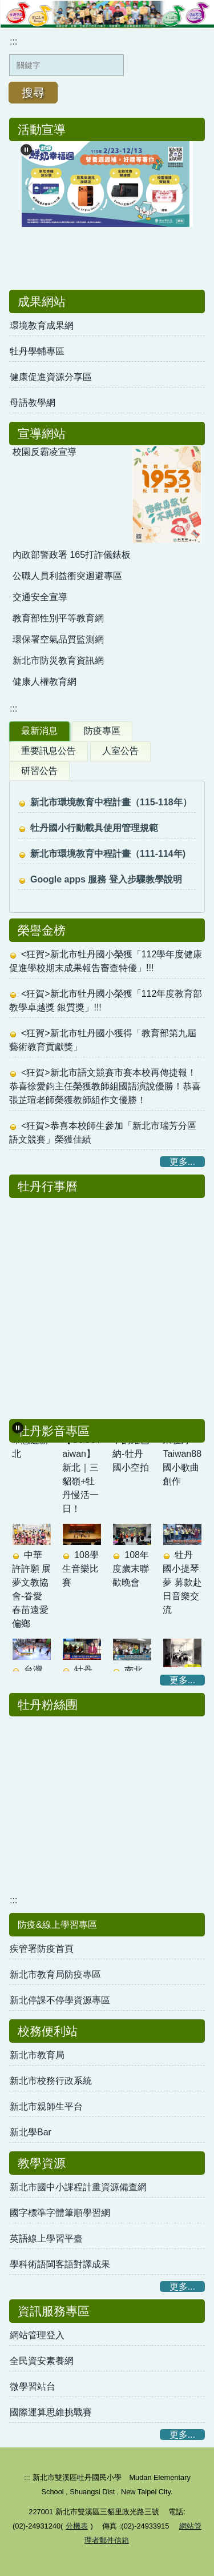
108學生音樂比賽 (80, 1572)
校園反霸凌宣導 (44, 452)
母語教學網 (32, 403)
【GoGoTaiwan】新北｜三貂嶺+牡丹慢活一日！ (81, 1478)
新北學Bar (30, 2132)
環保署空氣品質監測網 (58, 639)
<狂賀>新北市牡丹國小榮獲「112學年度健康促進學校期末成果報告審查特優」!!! (105, 961)
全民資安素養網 (42, 2361)
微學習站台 (32, 2386)
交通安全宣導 (40, 597)
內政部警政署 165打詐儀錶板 (72, 555)
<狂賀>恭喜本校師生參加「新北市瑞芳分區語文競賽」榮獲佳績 (102, 1132)
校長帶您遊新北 (30, 1444)
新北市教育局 (37, 2055)
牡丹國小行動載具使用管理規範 (94, 828)
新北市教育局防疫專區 (55, 1974)
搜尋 (33, 92)
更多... (182, 1162)
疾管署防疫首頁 (42, 1949)
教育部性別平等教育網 (58, 618)
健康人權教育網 (44, 681)
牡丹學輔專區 (37, 351)
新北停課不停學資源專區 (60, 2000)
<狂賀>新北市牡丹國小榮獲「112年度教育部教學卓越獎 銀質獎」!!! (105, 1000)
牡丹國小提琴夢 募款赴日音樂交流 (182, 1586)
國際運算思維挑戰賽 (51, 2412)
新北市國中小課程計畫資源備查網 (78, 2187)
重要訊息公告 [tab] (48, 751)
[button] (17, 1427)
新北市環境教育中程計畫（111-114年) (107, 853)
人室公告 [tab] (120, 751)
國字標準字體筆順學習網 (60, 2213)
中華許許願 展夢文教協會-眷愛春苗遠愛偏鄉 (31, 1593)
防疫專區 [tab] (102, 731)
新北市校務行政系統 (51, 2081)
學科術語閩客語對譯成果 (60, 2264)
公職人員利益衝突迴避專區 (67, 576)
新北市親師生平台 (46, 2106)
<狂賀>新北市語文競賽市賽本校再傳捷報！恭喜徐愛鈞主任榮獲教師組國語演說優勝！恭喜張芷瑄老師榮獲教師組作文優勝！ (105, 1086)
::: (13, 41)
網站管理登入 (37, 2335)
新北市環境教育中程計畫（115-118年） (111, 802)
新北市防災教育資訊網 (58, 660)
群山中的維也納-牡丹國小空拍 (130, 1450)
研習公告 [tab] (39, 771)
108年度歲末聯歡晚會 (130, 1572)
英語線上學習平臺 (46, 2238)
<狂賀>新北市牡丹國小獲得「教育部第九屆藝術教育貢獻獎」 (102, 1040)
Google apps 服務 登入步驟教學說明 (106, 879)
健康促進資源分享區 (51, 377)
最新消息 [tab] (39, 731)
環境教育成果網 (42, 325)
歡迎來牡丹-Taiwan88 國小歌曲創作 (182, 1457)
